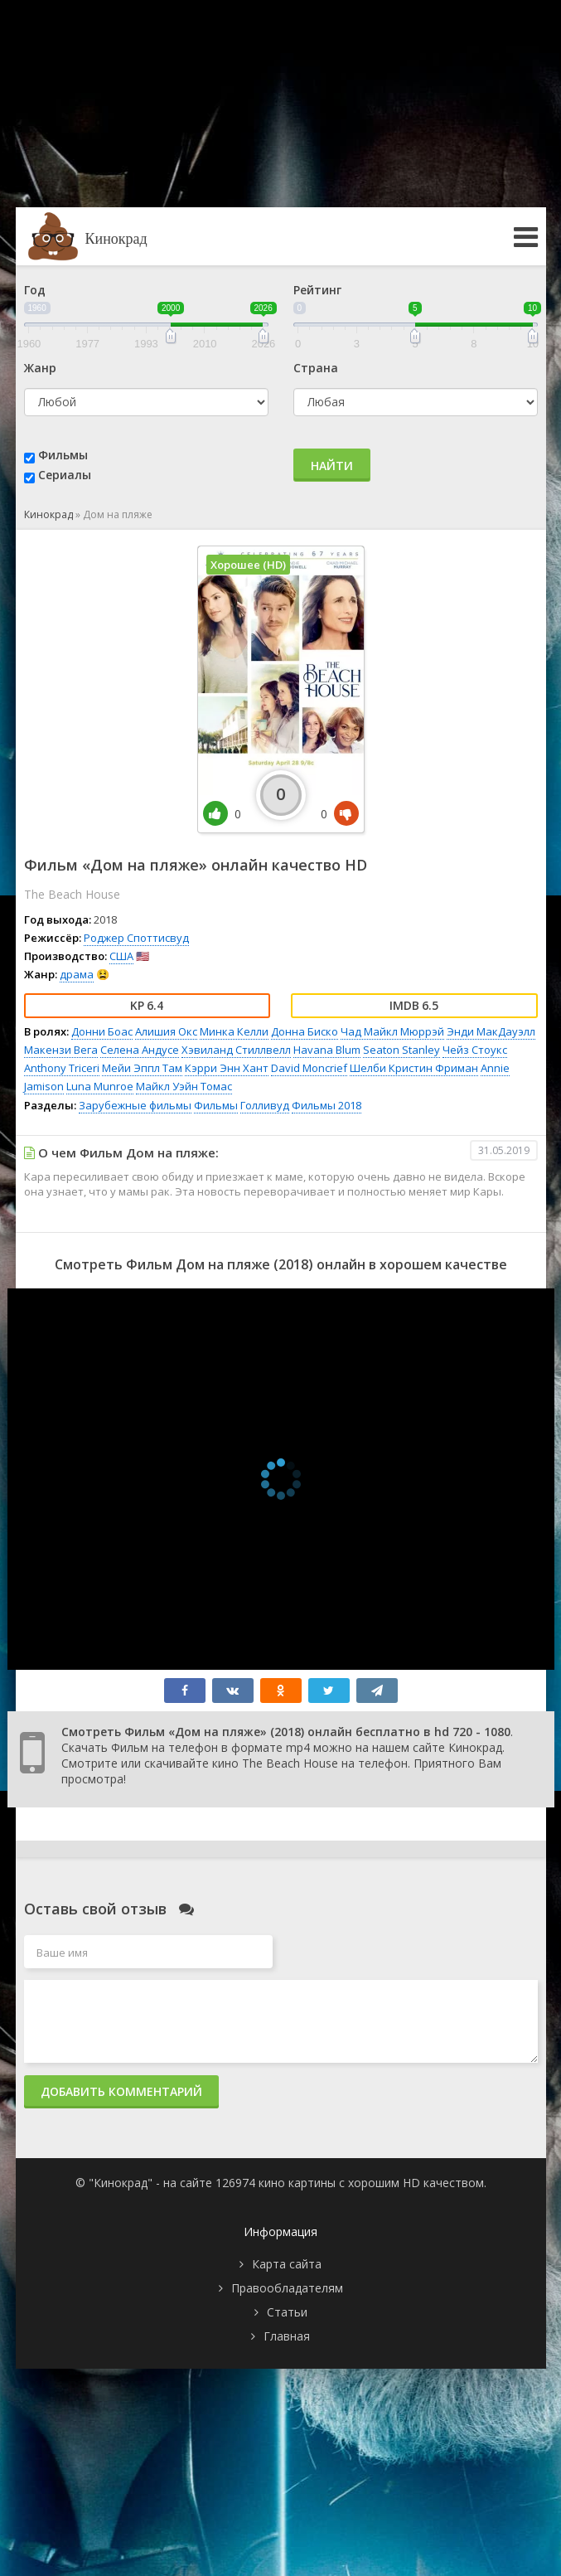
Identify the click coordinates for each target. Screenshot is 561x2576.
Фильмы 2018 (326, 1105)
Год (35, 290)
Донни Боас (102, 1031)
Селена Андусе (139, 1049)
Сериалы (64, 475)
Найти (332, 465)
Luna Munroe (99, 1086)
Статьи (287, 2312)
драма (77, 974)
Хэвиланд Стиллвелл (236, 1049)
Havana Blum (326, 1049)
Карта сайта (287, 2264)
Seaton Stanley (401, 1049)
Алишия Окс (166, 1031)
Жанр (40, 368)
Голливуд (264, 1105)
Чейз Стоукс (475, 1049)
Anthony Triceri (61, 1067)
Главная (287, 2336)
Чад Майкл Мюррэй (392, 1031)
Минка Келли (234, 1031)
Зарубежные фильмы (135, 1105)
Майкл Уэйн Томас (184, 1086)
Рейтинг (317, 290)
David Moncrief (309, 1067)
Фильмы (63, 455)
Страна (315, 368)
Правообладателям (287, 2288)
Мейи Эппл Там (142, 1067)
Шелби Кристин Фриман (414, 1067)
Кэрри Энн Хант (226, 1067)
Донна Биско (304, 1031)
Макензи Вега (61, 1049)
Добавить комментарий (121, 2091)
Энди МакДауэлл (491, 1031)
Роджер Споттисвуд (136, 937)
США (121, 955)
